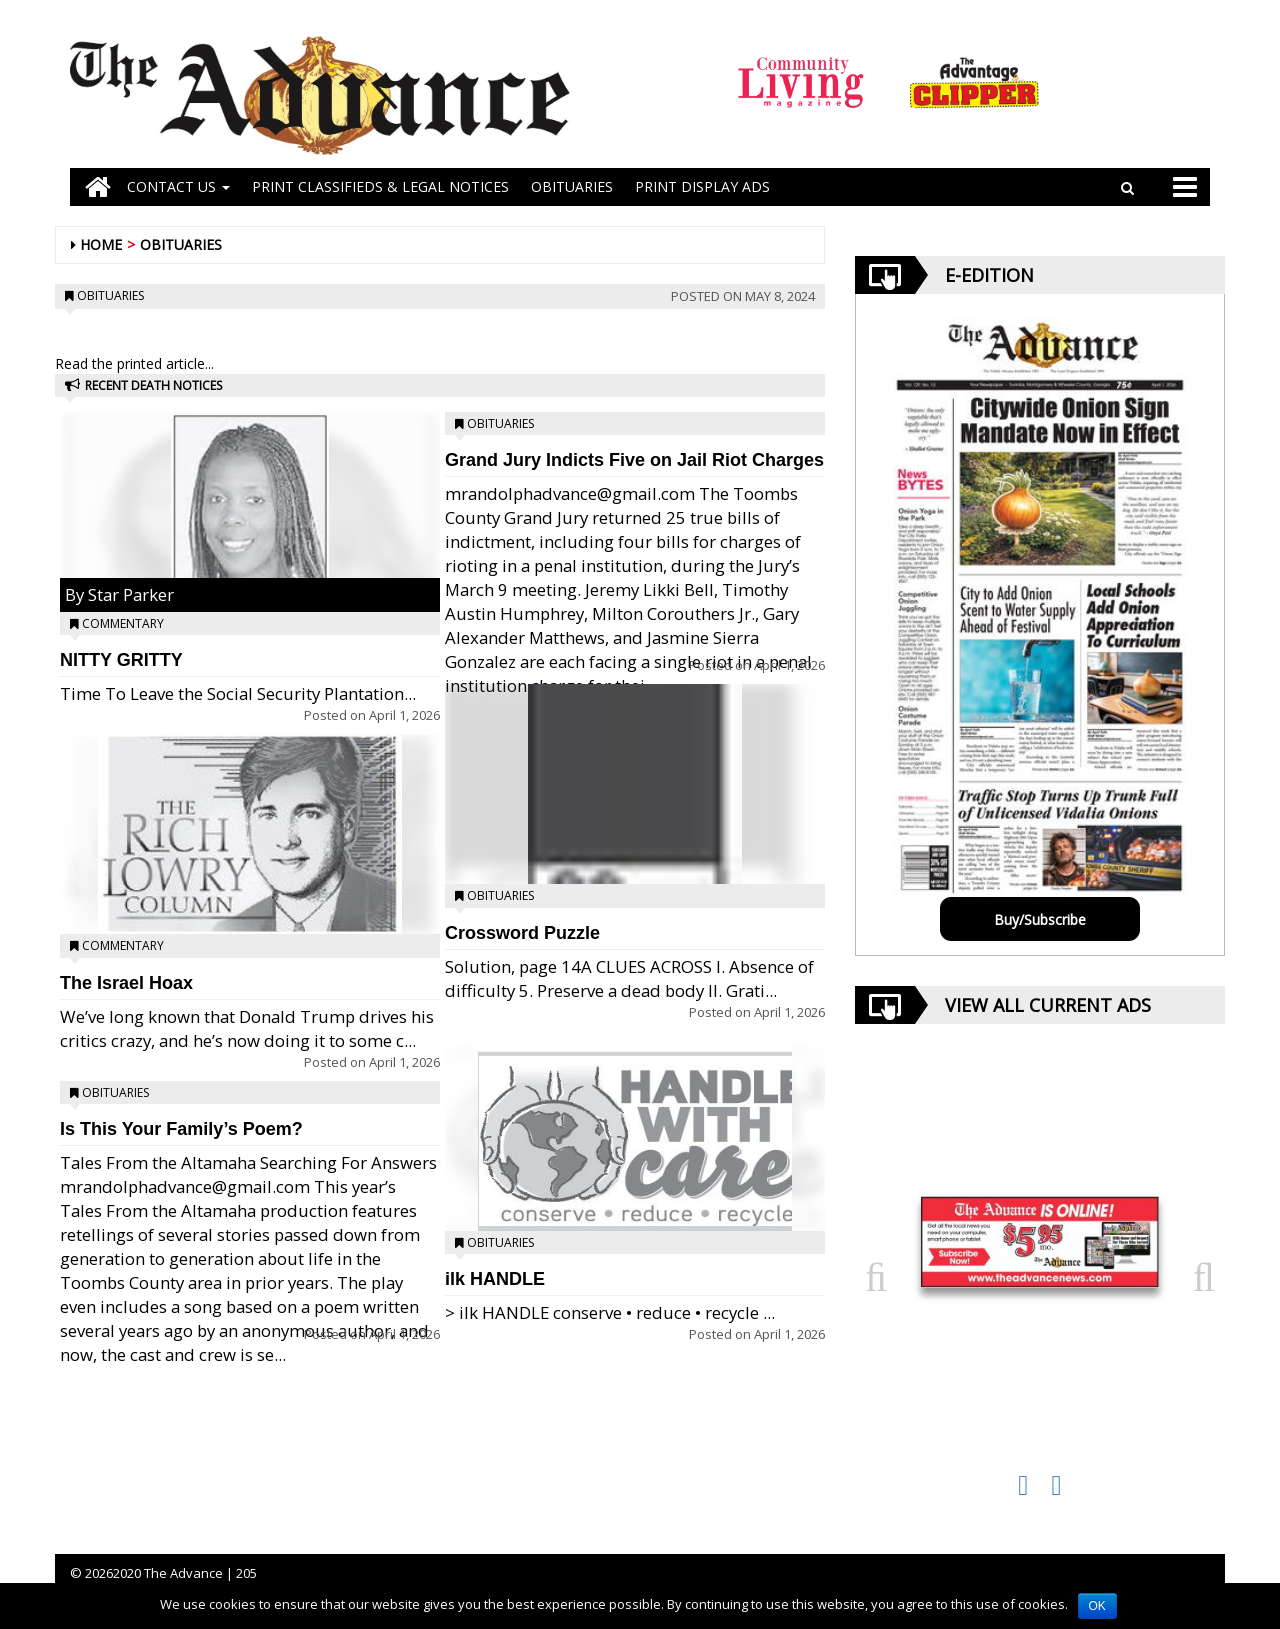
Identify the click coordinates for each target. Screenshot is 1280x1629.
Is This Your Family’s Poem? (181, 1129)
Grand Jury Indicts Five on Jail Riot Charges (634, 460)
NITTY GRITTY (121, 660)
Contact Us (178, 186)
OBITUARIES (572, 186)
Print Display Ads (702, 186)
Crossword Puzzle (522, 933)
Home (101, 244)
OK (1097, 1606)
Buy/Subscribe (1040, 919)
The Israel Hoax (126, 983)
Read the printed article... (134, 363)
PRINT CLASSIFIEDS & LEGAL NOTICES (380, 186)
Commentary (123, 623)
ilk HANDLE (495, 1279)
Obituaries (181, 244)
